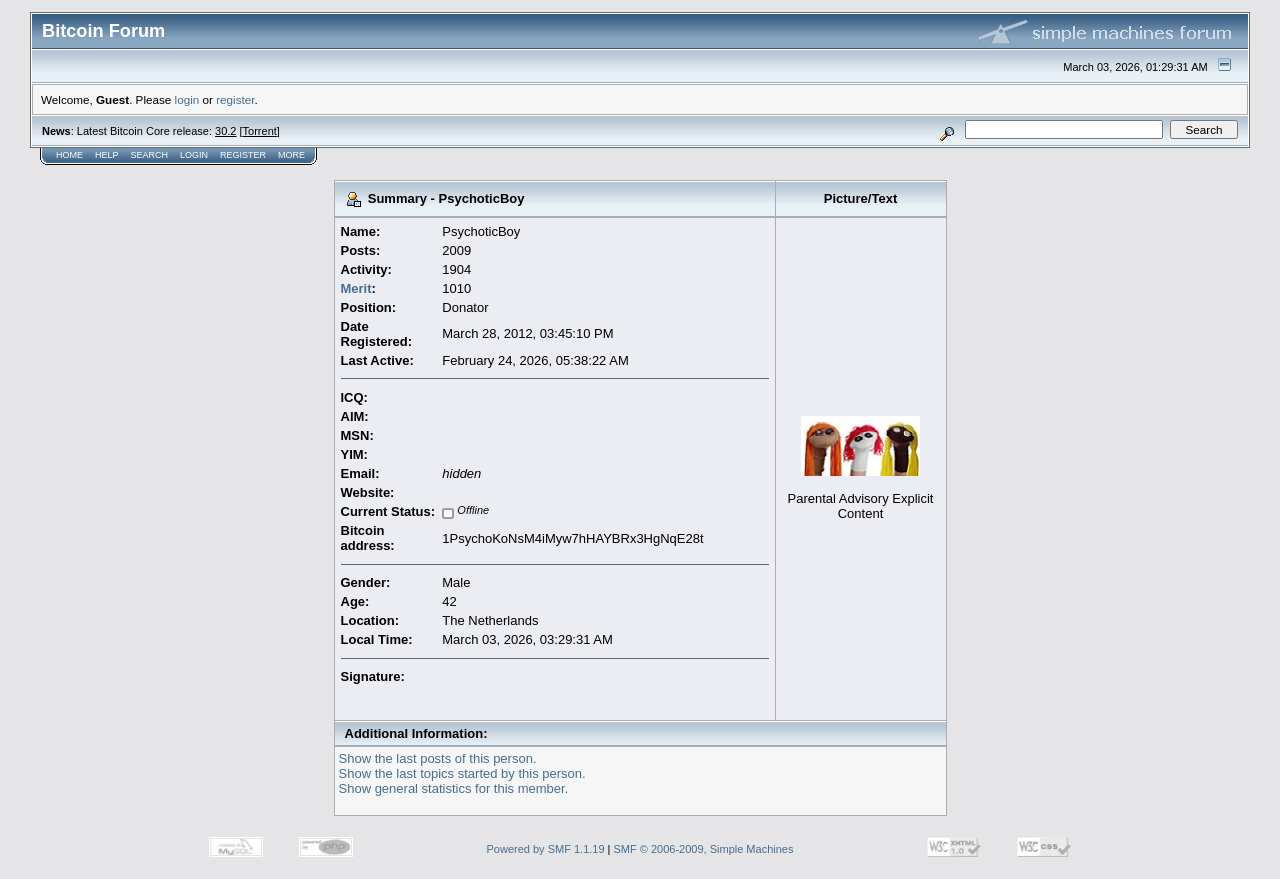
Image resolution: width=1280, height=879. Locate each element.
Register (243, 155)
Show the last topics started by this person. (462, 773)
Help (107, 155)
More (291, 155)
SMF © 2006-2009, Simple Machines (704, 849)
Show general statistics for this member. (454, 788)
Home (69, 155)
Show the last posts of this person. (438, 758)
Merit (356, 288)
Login (194, 155)
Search (150, 155)
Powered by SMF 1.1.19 (546, 849)
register (235, 99)
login (187, 99)
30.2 (225, 131)
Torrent (260, 131)
